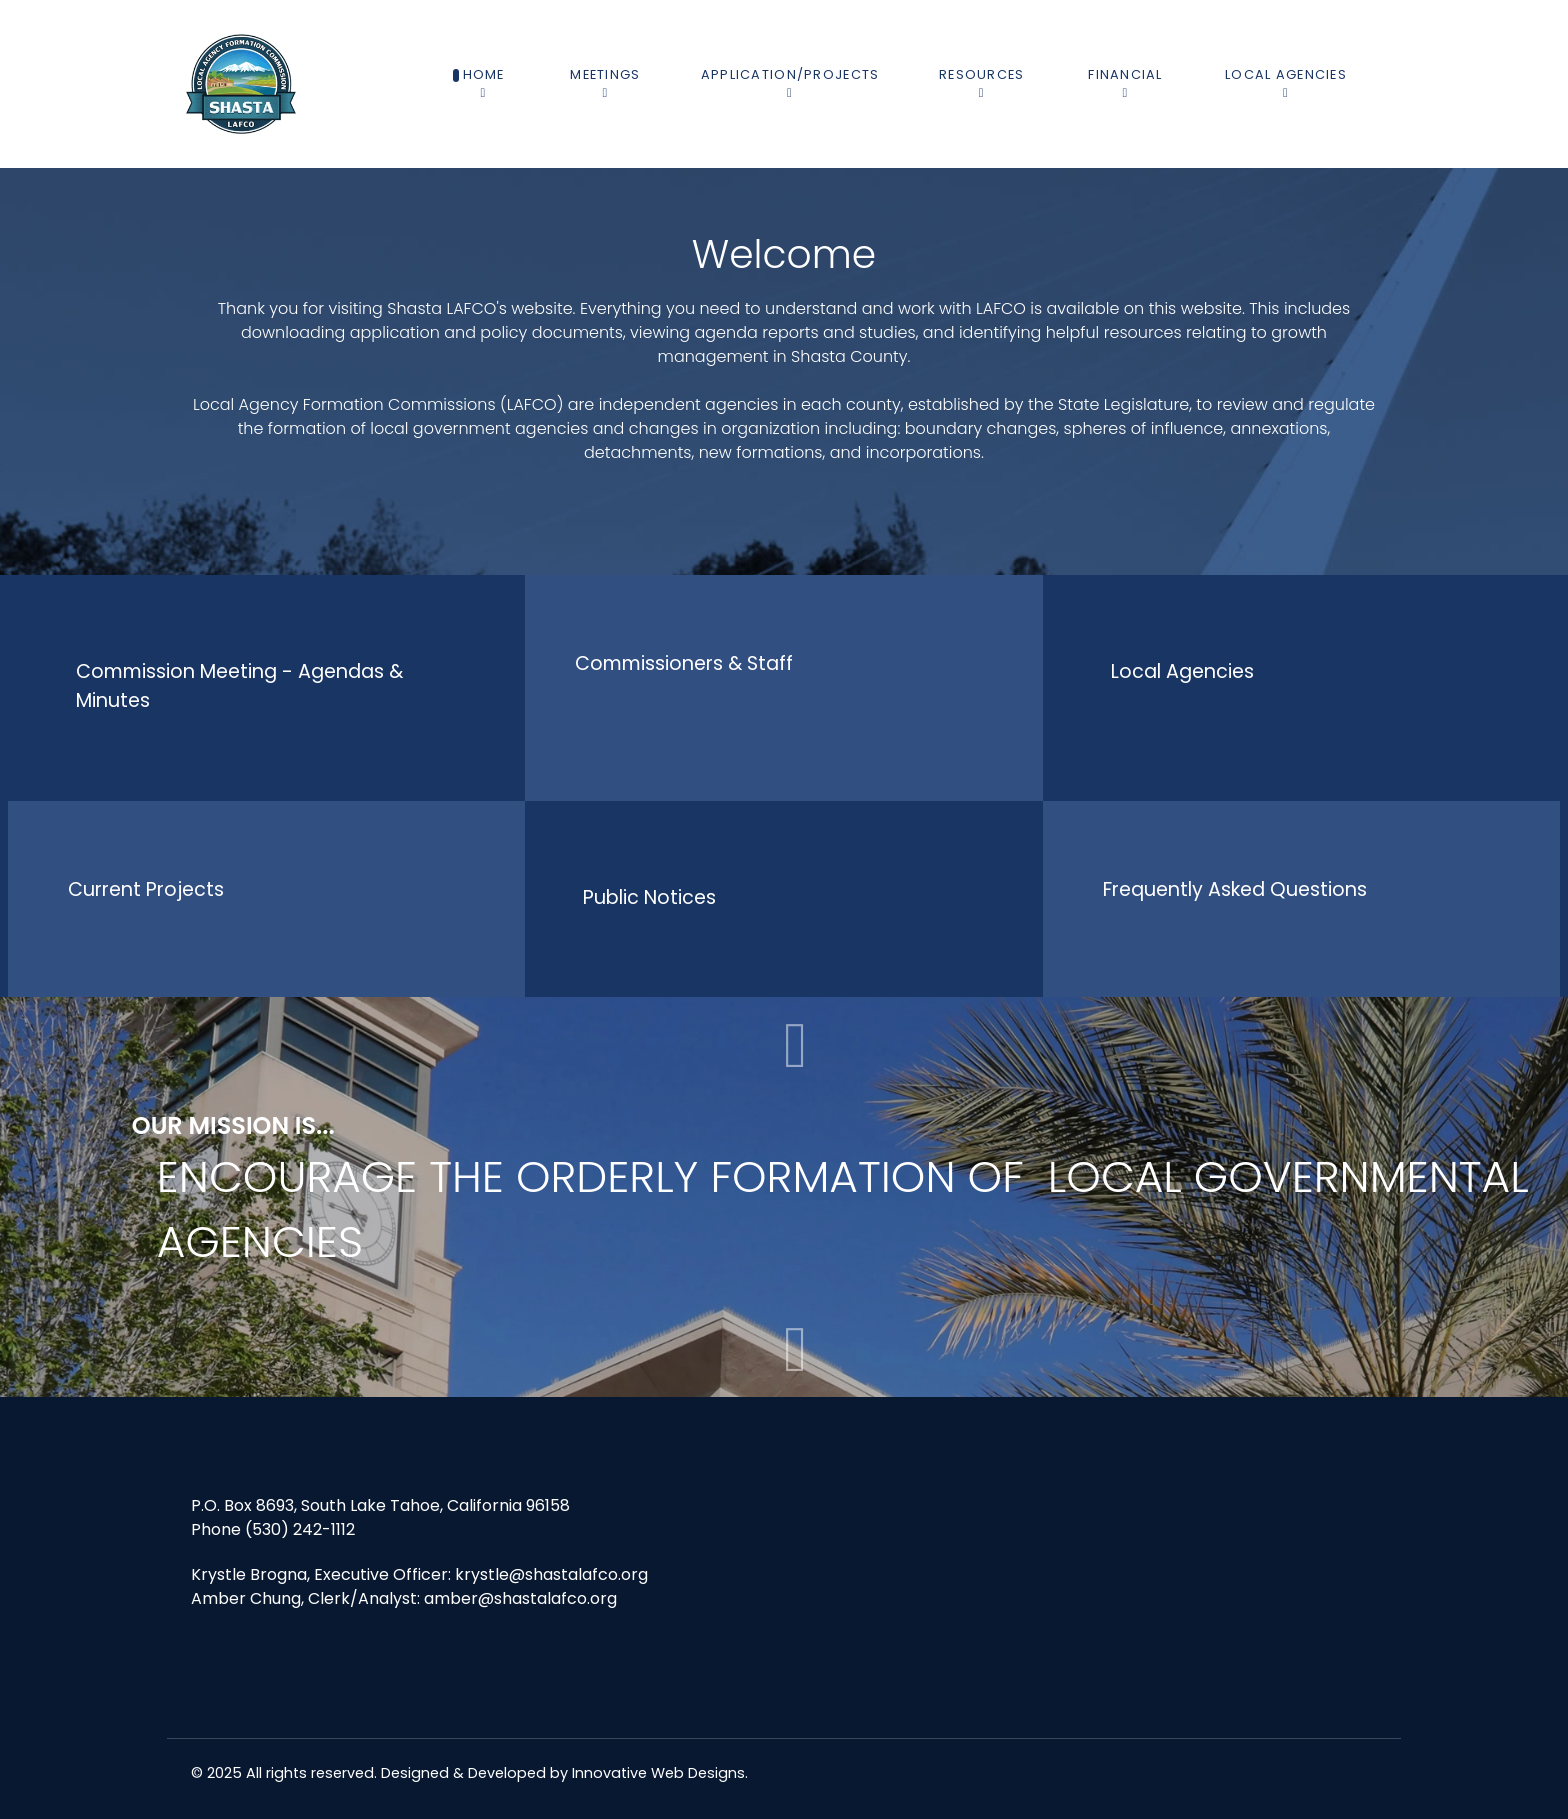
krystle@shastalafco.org (551, 1574)
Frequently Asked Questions (1235, 889)
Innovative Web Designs (658, 1773)
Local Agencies (1182, 671)
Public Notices (649, 897)
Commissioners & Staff (684, 663)
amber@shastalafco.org (520, 1598)
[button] (795, 1349)
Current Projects (146, 889)
